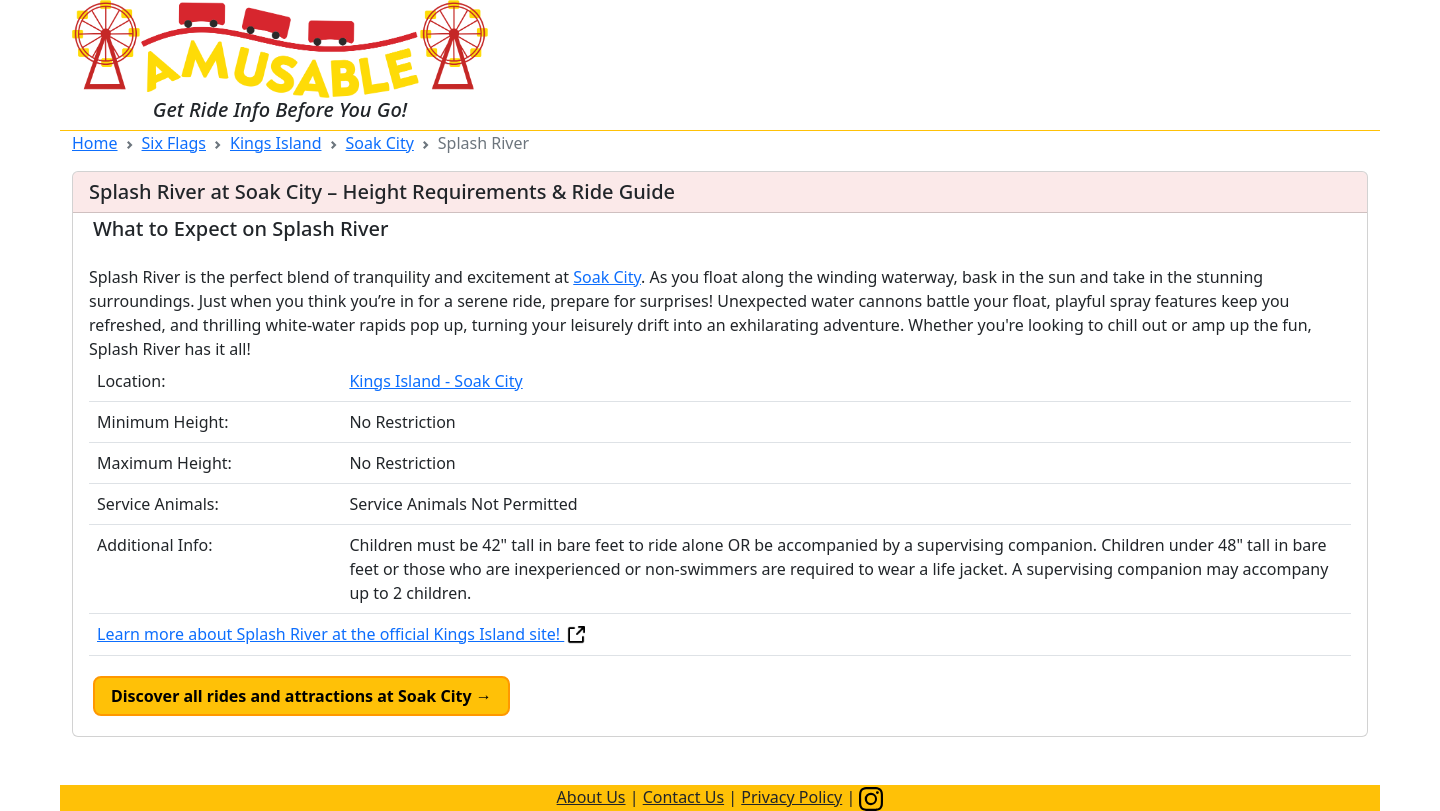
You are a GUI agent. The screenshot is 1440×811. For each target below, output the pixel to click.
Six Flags (174, 143)
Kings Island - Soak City (435, 381)
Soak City (380, 143)
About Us (591, 797)
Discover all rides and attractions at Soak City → (301, 696)
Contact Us (683, 797)
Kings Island (276, 143)
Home (95, 143)
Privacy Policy (791, 797)
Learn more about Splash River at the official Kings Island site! (342, 634)
